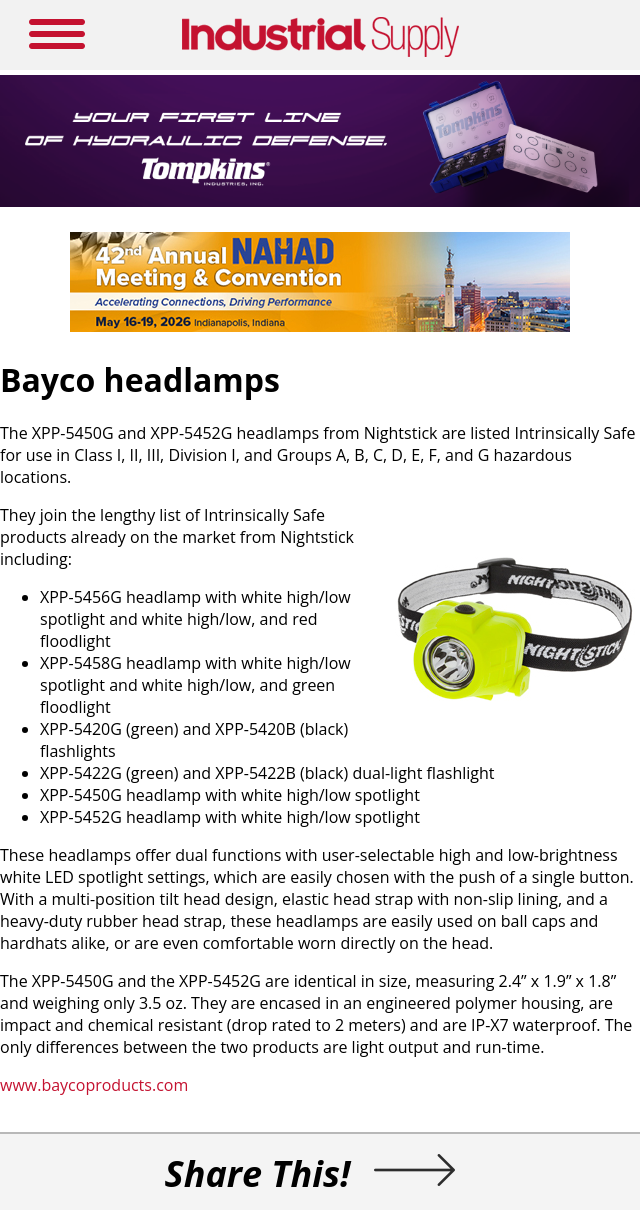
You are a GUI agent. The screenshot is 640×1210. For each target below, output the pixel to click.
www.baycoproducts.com (94, 1085)
